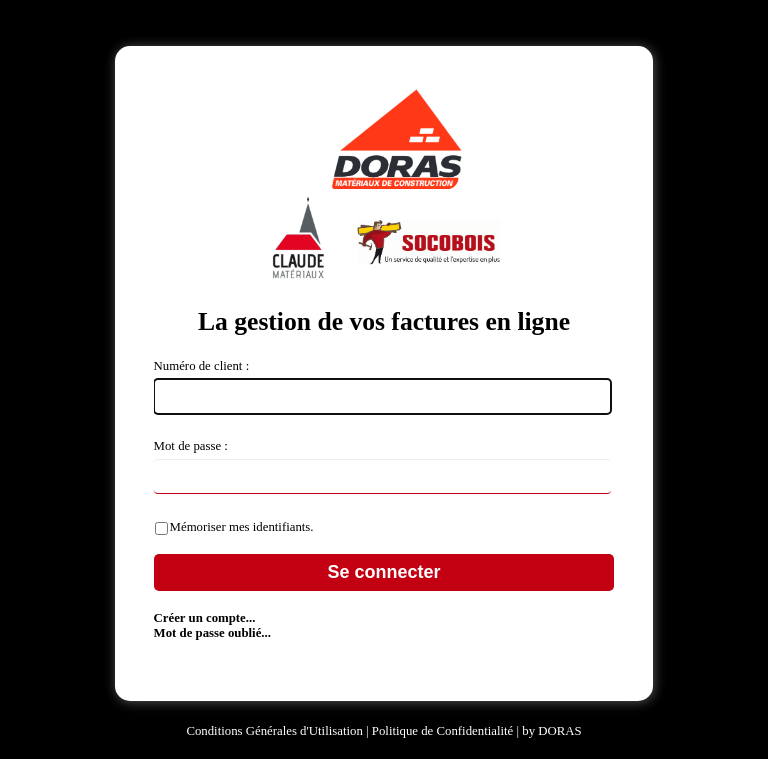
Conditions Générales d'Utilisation (274, 731)
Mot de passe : (191, 446)
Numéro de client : (202, 366)
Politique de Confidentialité (444, 731)
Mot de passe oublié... (212, 633)
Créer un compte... (205, 618)
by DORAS (551, 731)
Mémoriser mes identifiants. (242, 527)
